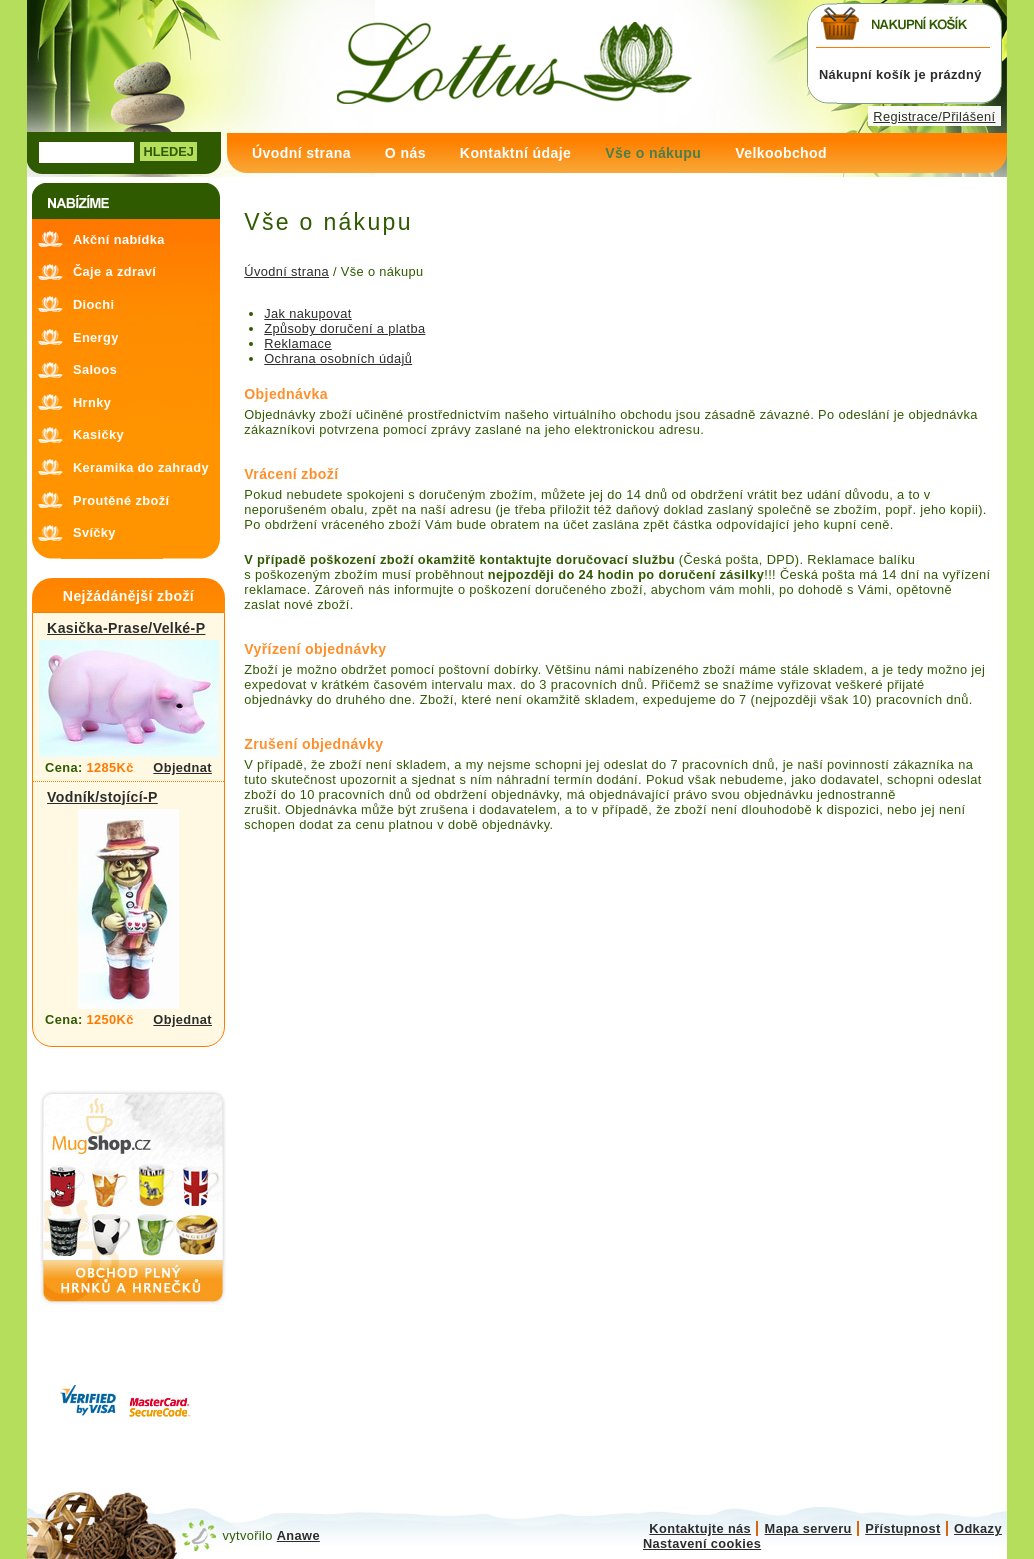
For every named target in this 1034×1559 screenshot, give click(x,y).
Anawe (298, 1535)
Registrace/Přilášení (934, 116)
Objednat (182, 767)
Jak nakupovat (308, 313)
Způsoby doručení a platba (344, 328)
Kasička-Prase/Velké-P (126, 628)
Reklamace (297, 343)
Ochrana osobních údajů (338, 358)
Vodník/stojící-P (102, 797)
